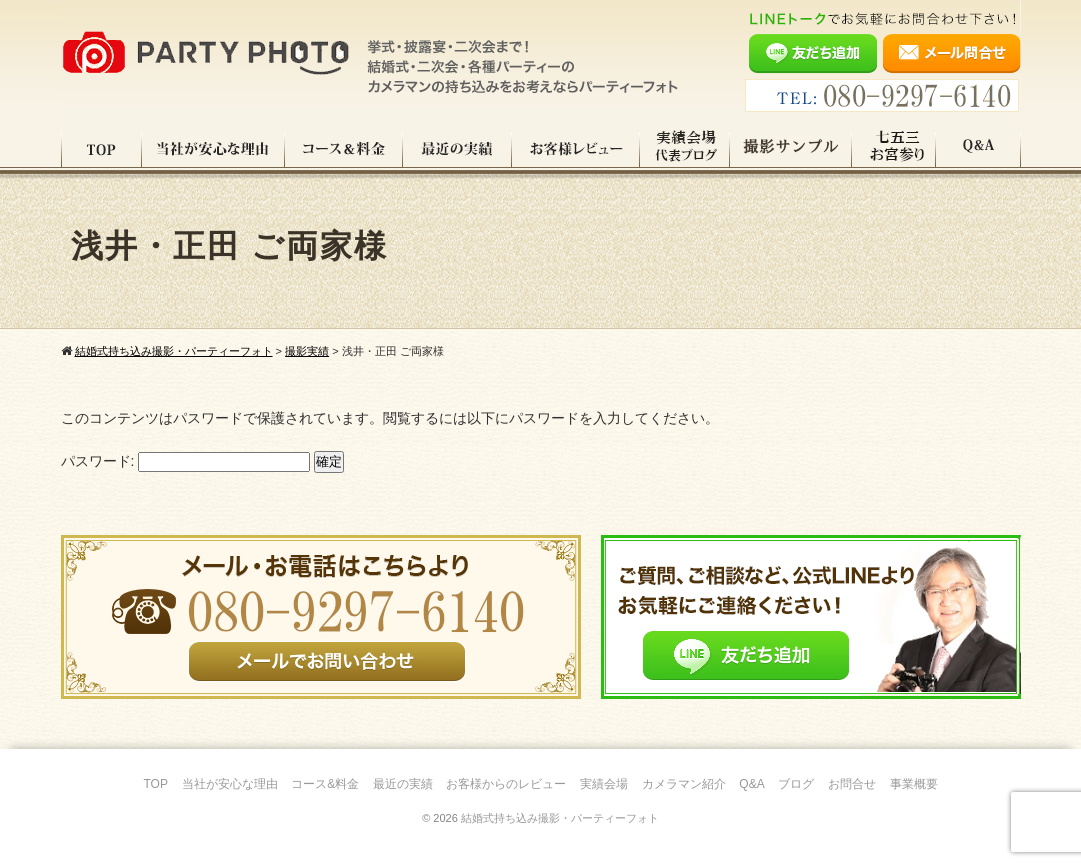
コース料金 (344, 149)
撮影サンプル (791, 149)
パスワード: (186, 461)
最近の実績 (457, 149)
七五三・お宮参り (894, 149)
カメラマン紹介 (684, 784)
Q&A (978, 149)
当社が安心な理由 (213, 149)
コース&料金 (325, 784)
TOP (101, 149)
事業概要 (914, 784)
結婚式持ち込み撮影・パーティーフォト (560, 818)
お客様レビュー (576, 149)
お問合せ (852, 784)
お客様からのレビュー (506, 784)
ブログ (796, 784)
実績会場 (604, 784)
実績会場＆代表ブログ (685, 149)
